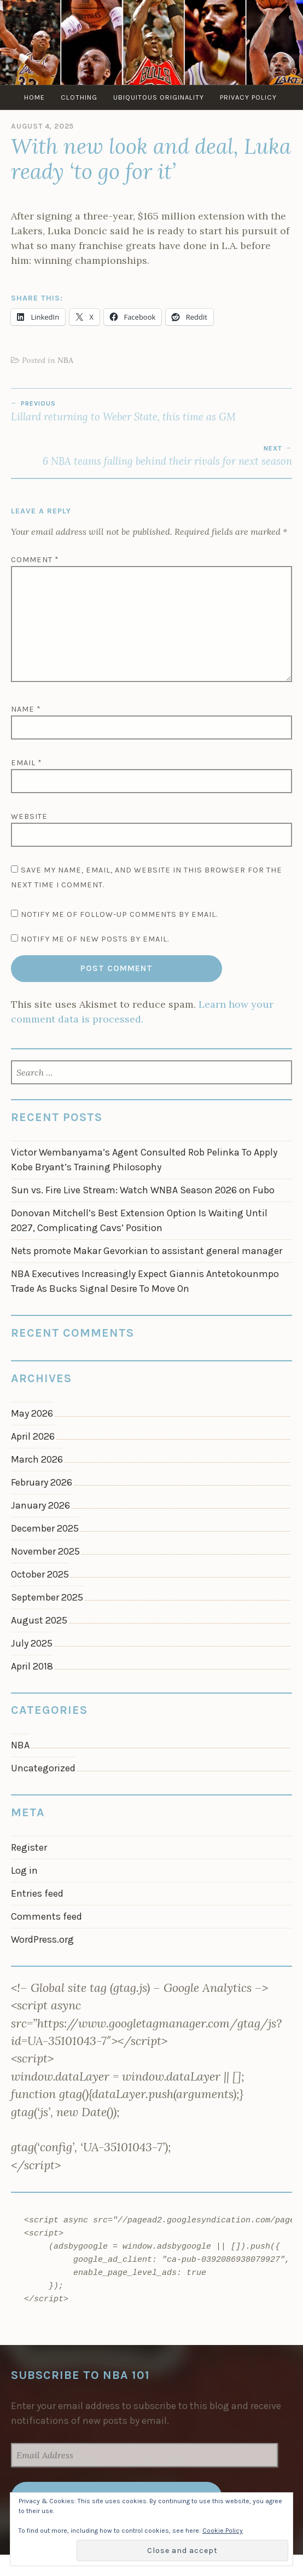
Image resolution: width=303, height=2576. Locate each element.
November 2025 (45, 1551)
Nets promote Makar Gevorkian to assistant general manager (146, 1251)
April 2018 (32, 1666)
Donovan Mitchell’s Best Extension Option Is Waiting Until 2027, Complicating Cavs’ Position (139, 1220)
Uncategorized (43, 1768)
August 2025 (39, 1620)
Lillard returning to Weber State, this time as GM (151, 411)
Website (29, 816)
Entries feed (37, 1893)
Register (29, 1847)
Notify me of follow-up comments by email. (119, 914)
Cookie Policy (222, 2530)
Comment (35, 559)
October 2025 (40, 1574)
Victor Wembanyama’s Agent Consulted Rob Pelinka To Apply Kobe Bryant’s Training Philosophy (144, 1159)
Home (34, 97)
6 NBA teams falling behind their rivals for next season (151, 455)
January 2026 (40, 1505)
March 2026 (37, 1459)
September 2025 (47, 1597)
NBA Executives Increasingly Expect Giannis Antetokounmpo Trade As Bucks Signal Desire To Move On (145, 1281)
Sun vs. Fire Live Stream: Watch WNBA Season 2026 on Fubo (143, 1190)
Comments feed (46, 1916)
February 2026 (41, 1482)
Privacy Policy (248, 97)
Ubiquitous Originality (158, 97)
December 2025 (45, 1528)
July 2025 (32, 1643)
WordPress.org (42, 1939)
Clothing (79, 97)
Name (26, 709)
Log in (24, 1870)
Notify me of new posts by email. (95, 939)
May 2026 (32, 1413)
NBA (65, 360)
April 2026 (33, 1436)
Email (26, 762)
